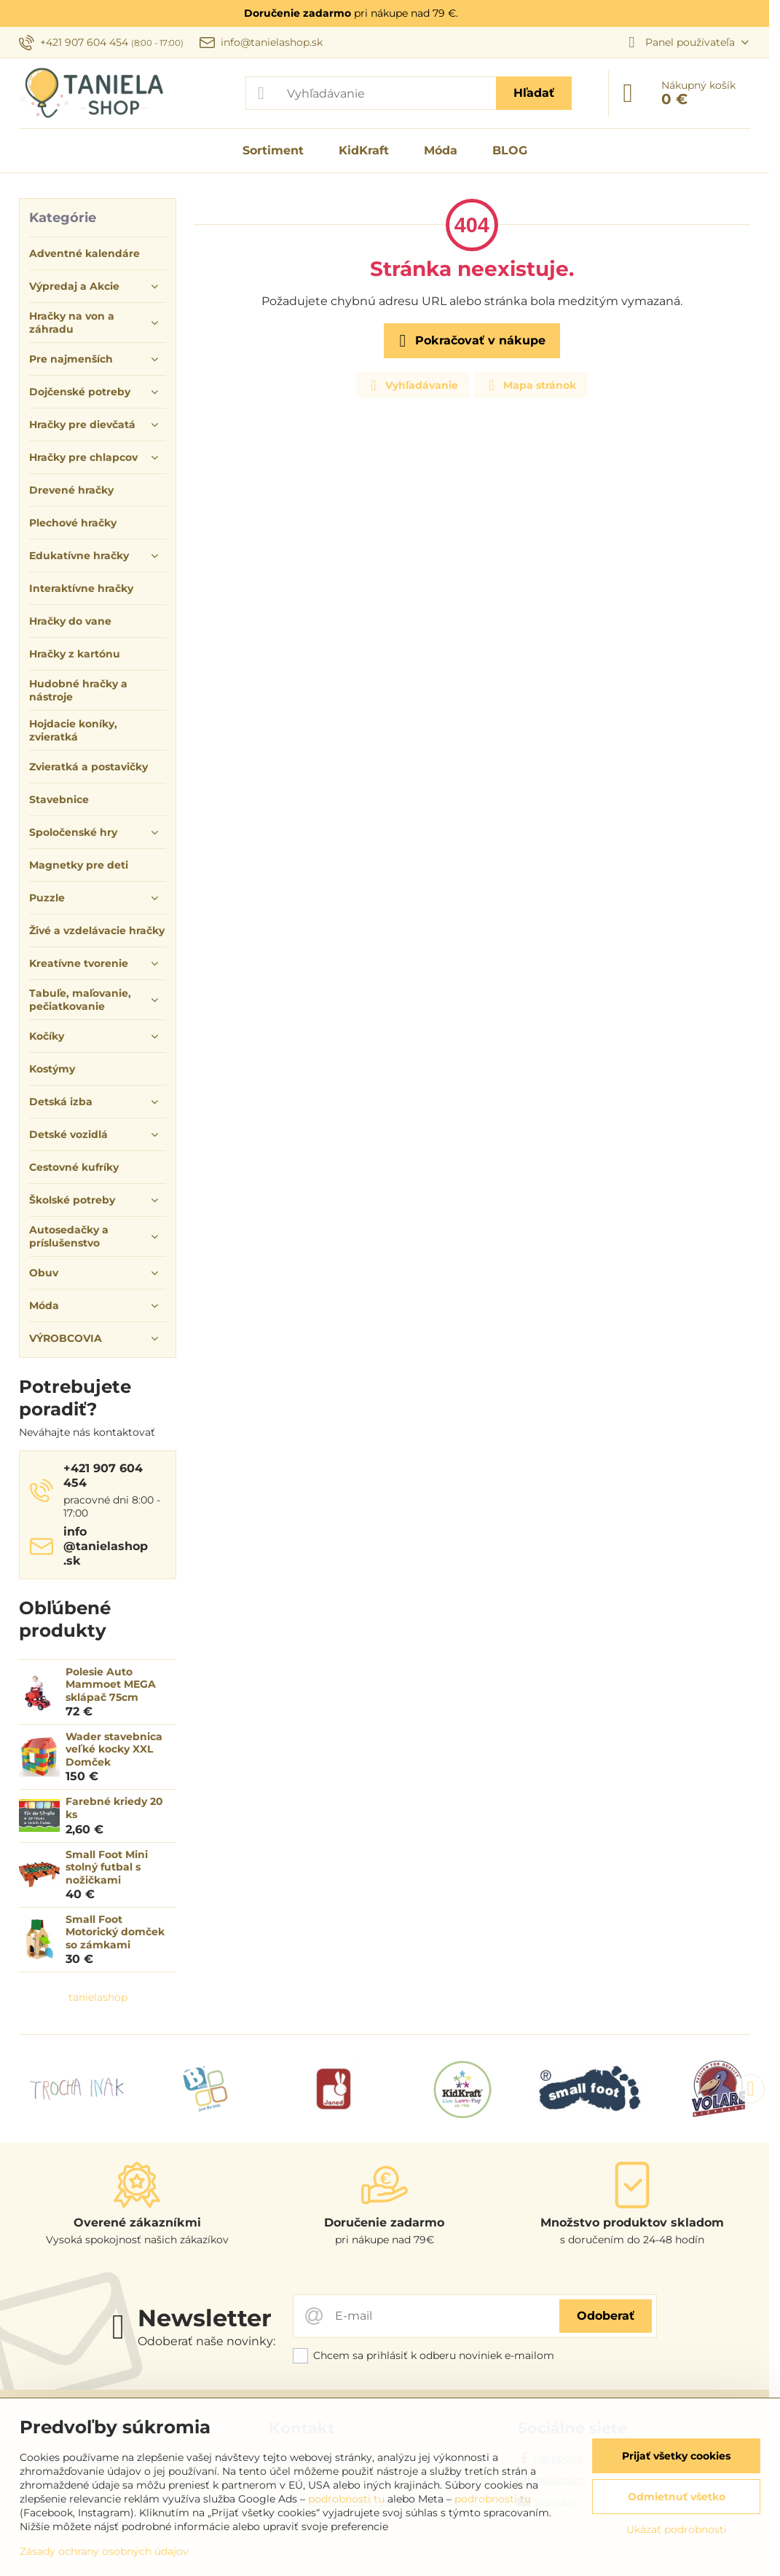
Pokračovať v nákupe (469, 340)
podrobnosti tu (346, 2498)
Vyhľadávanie (412, 385)
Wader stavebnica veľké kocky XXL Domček (114, 1749)
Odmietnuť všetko (676, 2496)
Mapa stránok (530, 385)
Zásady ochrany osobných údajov (104, 2551)
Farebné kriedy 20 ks (114, 1808)
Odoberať (605, 2316)
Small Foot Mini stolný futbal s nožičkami (107, 1867)
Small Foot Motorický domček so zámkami (115, 1932)
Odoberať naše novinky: (206, 2341)
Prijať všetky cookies (676, 2455)
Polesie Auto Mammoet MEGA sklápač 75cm (111, 1684)
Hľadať (533, 93)
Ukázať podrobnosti (676, 2529)
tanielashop (97, 1997)
